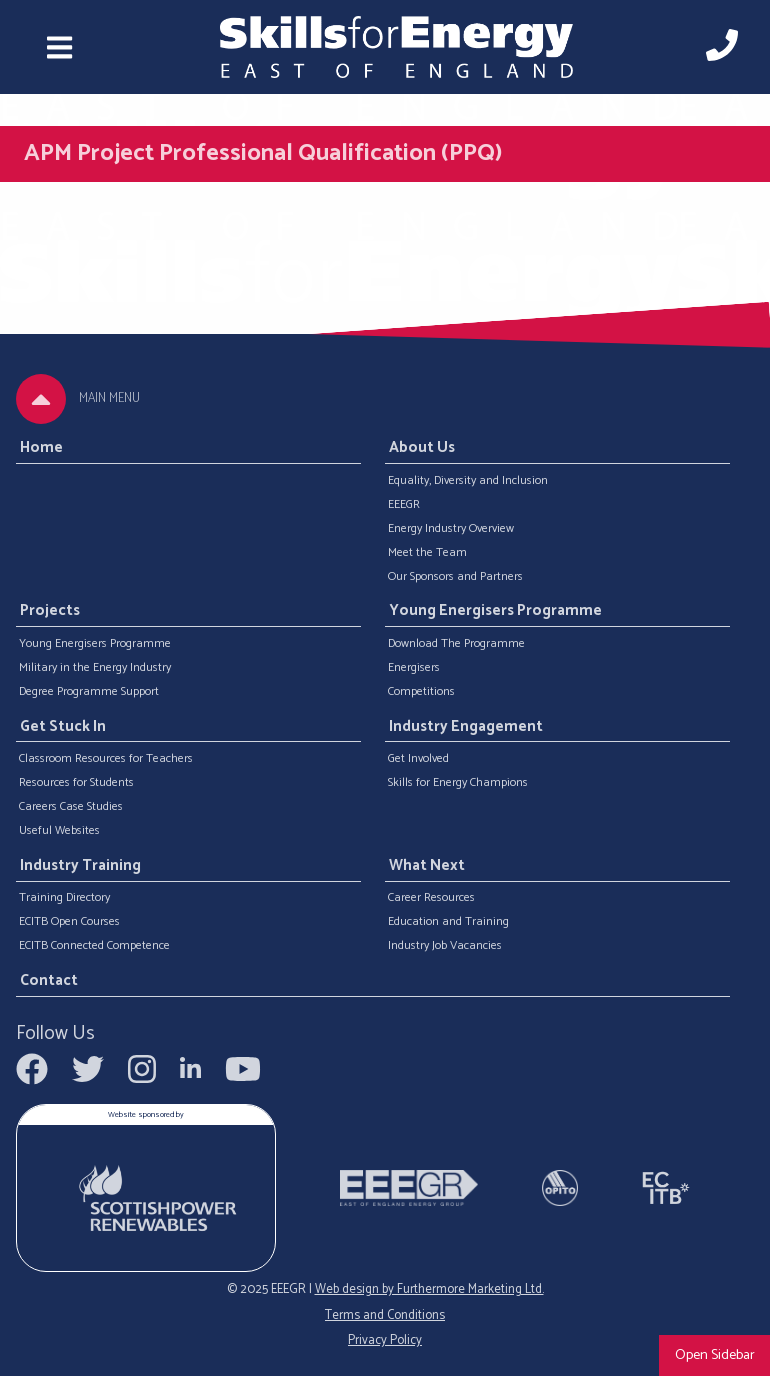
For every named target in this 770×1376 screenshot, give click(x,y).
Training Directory (64, 898)
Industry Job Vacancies (445, 946)
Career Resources (431, 898)
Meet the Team (427, 553)
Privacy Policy (385, 1340)
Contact (49, 981)
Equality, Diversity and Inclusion (468, 481)
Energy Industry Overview (451, 529)
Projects (50, 612)
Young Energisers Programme (95, 644)
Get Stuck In (63, 727)
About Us (422, 448)
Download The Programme (456, 644)
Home (41, 448)
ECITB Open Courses (69, 922)
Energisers (414, 668)
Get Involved (418, 759)
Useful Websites (59, 831)
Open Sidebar (715, 1355)
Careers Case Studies (71, 807)
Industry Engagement (466, 727)
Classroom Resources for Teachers (106, 759)
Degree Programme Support (89, 692)
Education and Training (448, 922)
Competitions (421, 692)
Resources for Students (76, 783)
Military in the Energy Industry (95, 668)
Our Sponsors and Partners (455, 577)
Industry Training (80, 866)
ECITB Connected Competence (94, 946)
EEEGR (404, 505)
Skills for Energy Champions (458, 783)
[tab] (41, 399)
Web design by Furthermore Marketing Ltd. (429, 1289)
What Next (427, 866)
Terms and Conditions (385, 1315)
